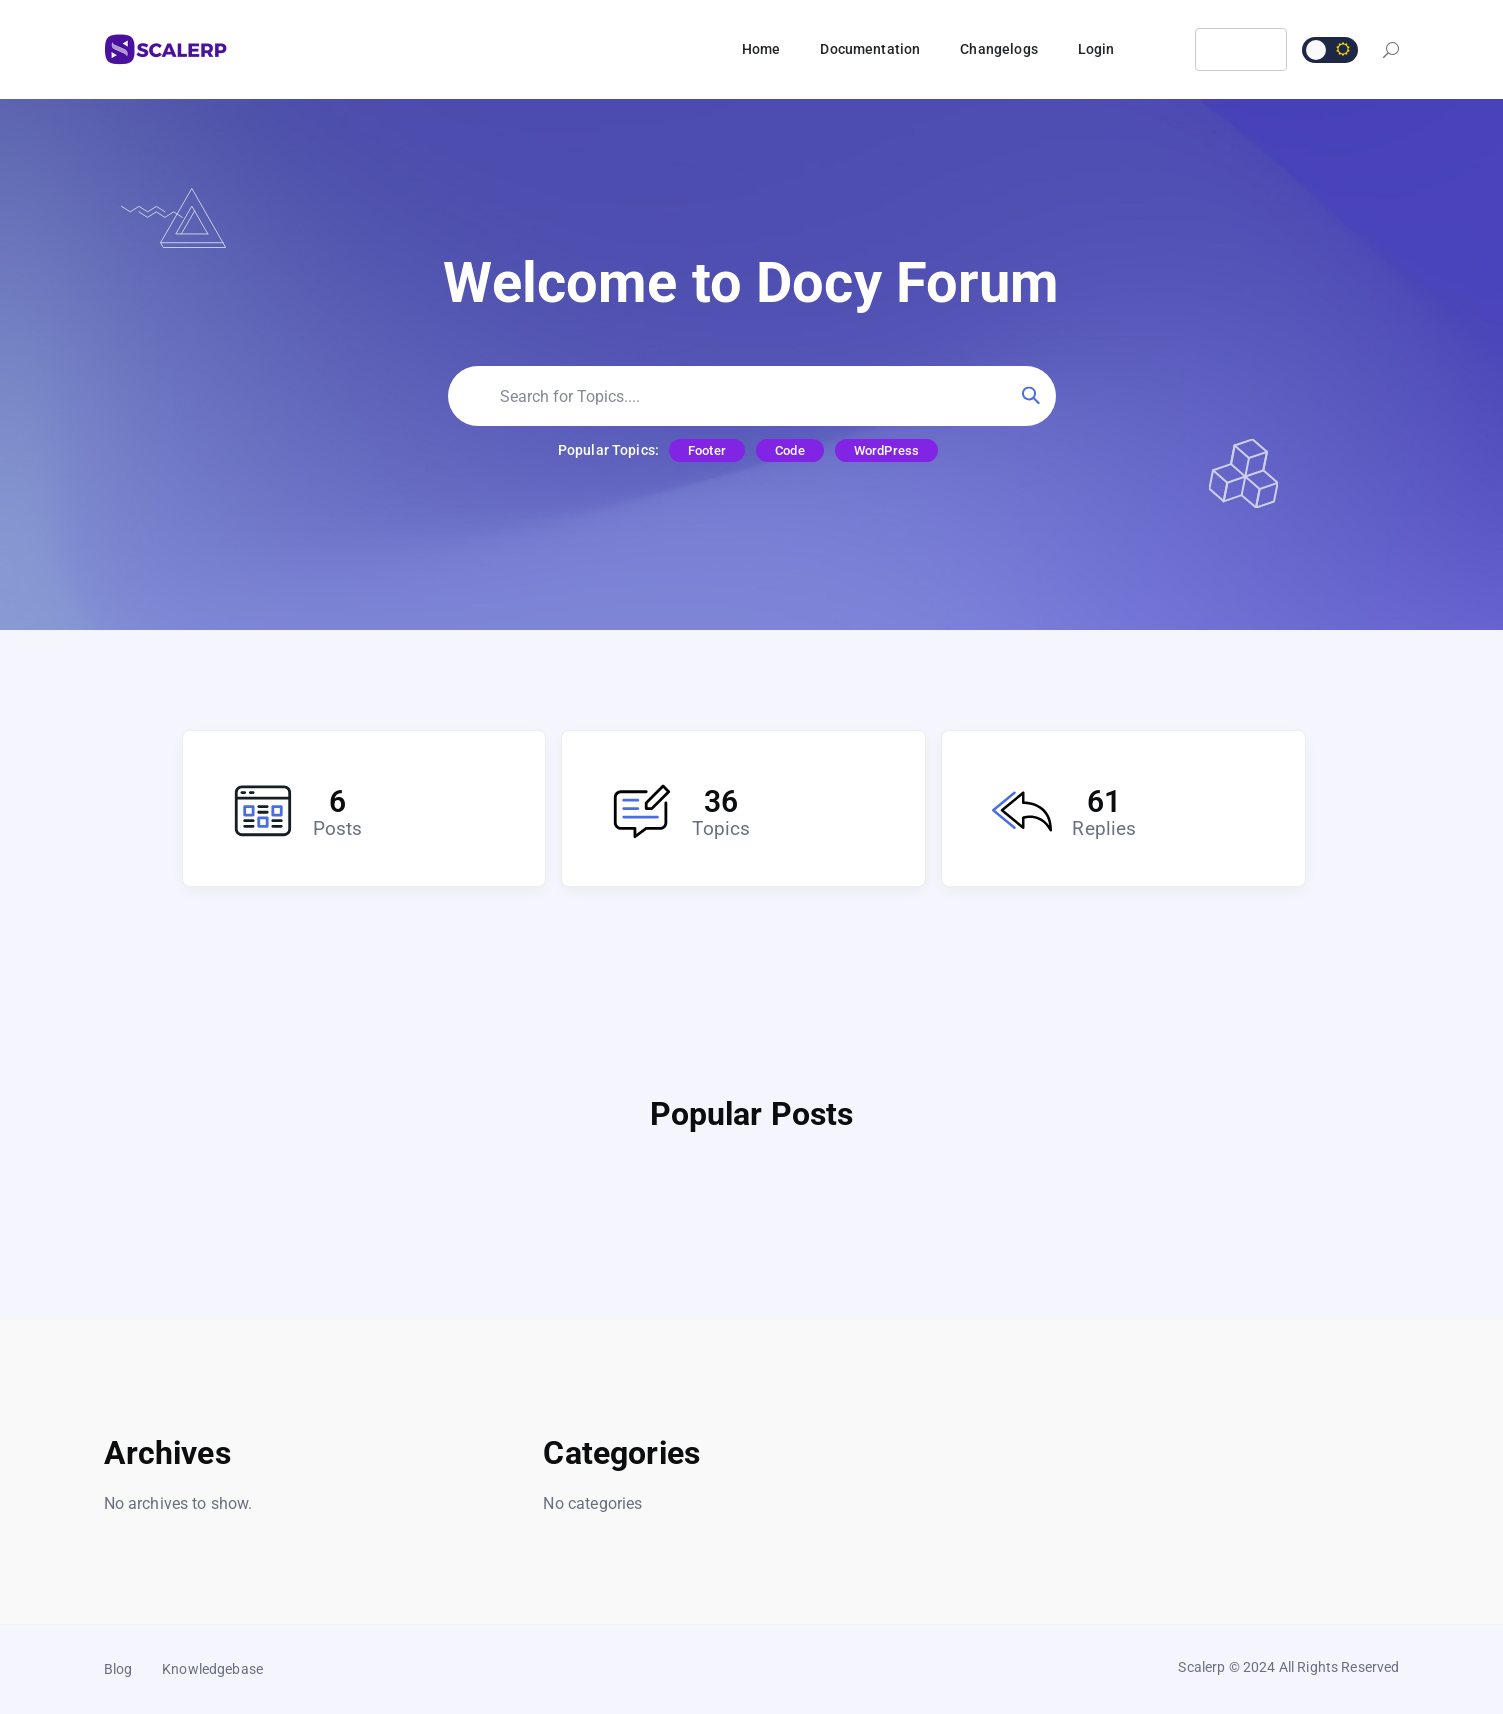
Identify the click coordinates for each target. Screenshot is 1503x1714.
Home (761, 49)
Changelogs (999, 49)
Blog (118, 1669)
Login (1096, 49)
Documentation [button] (870, 49)
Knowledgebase (212, 1669)
